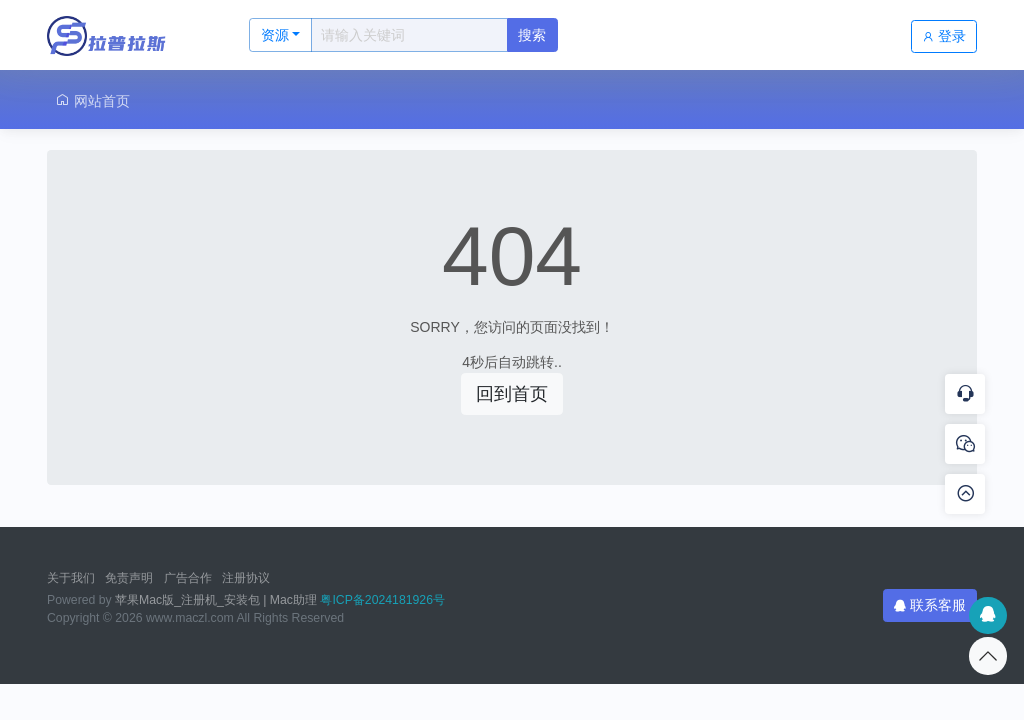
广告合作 (188, 578)
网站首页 (92, 100)
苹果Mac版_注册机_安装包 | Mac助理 (216, 600)
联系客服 (930, 605)
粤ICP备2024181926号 (382, 600)
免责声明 (129, 578)
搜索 (532, 35)
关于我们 (71, 578)
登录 (944, 36)
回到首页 (512, 394)
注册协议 (246, 578)
